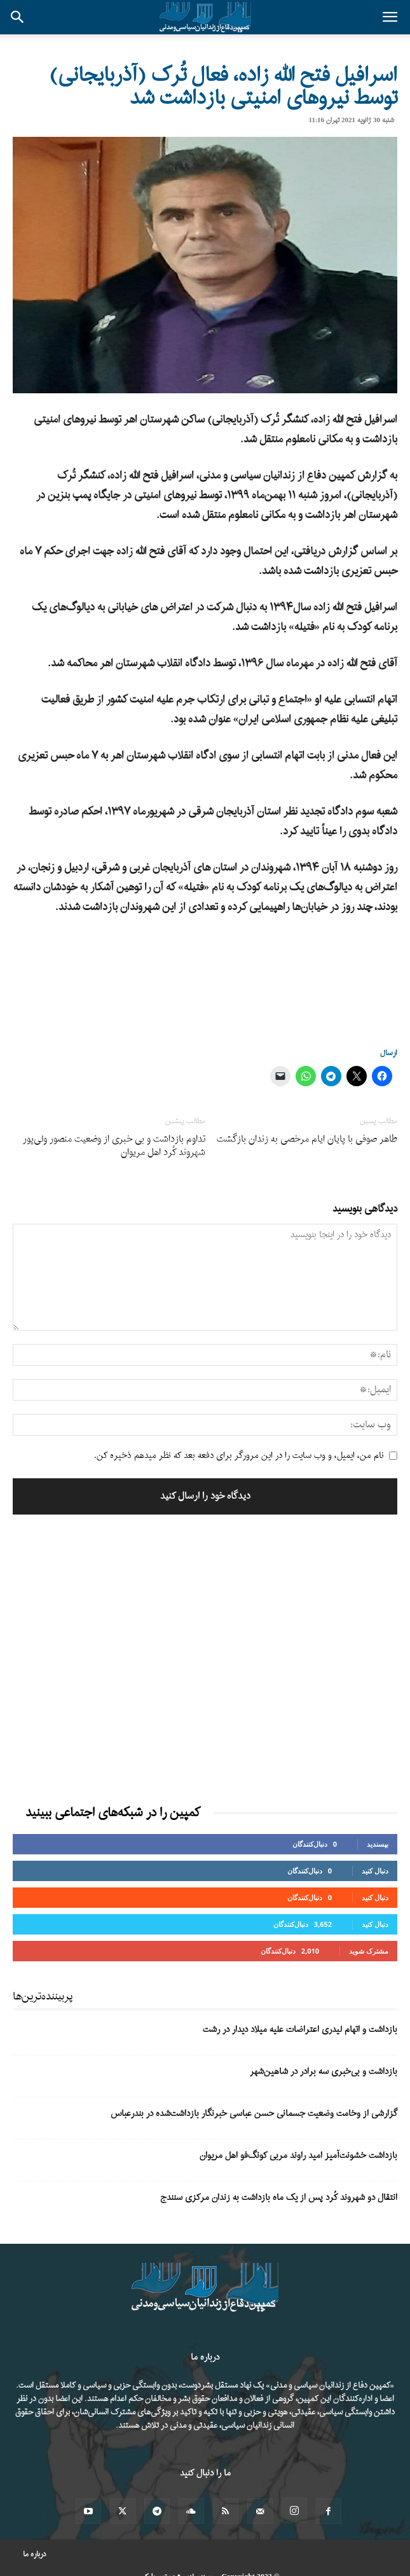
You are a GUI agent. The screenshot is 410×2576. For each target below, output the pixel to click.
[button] (389, 17)
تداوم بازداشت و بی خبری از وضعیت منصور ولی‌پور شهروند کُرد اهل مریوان (114, 1146)
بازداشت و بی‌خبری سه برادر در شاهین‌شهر (323, 2072)
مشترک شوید (368, 1951)
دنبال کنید (375, 1870)
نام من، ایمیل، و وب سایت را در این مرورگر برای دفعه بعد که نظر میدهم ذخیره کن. (239, 1456)
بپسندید (377, 1844)
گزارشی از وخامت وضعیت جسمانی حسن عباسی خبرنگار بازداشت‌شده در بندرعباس (254, 2114)
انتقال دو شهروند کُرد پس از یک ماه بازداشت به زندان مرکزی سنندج (278, 2198)
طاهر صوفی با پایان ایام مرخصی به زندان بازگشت (307, 1139)
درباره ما (34, 2554)
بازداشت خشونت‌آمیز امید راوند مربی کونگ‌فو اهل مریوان (298, 2156)
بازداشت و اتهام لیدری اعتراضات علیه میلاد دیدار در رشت (300, 2030)
